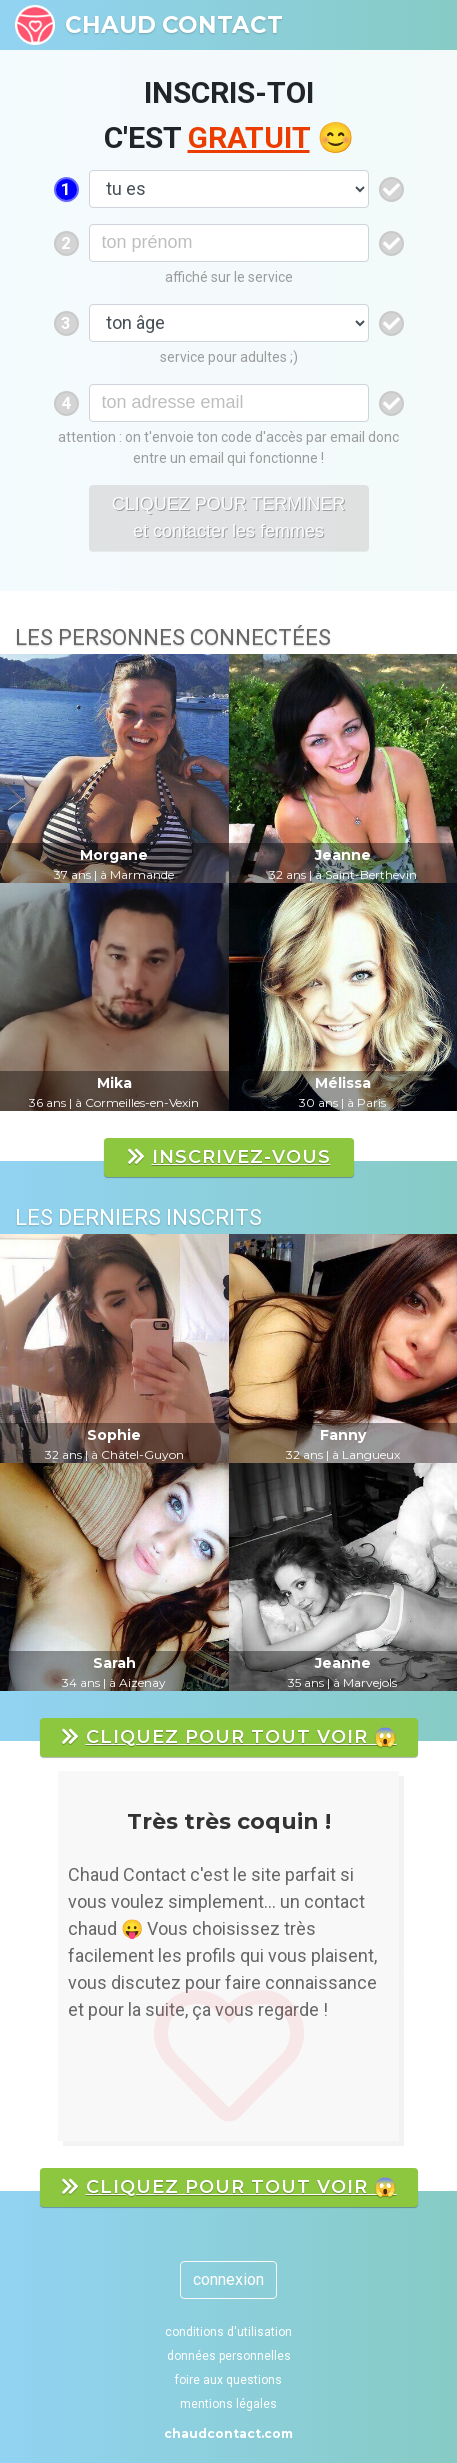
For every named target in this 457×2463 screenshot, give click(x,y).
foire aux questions (228, 2380)
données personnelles (229, 2356)
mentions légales (228, 2404)
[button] (47, 1966)
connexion (228, 2279)
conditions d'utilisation (228, 2332)
